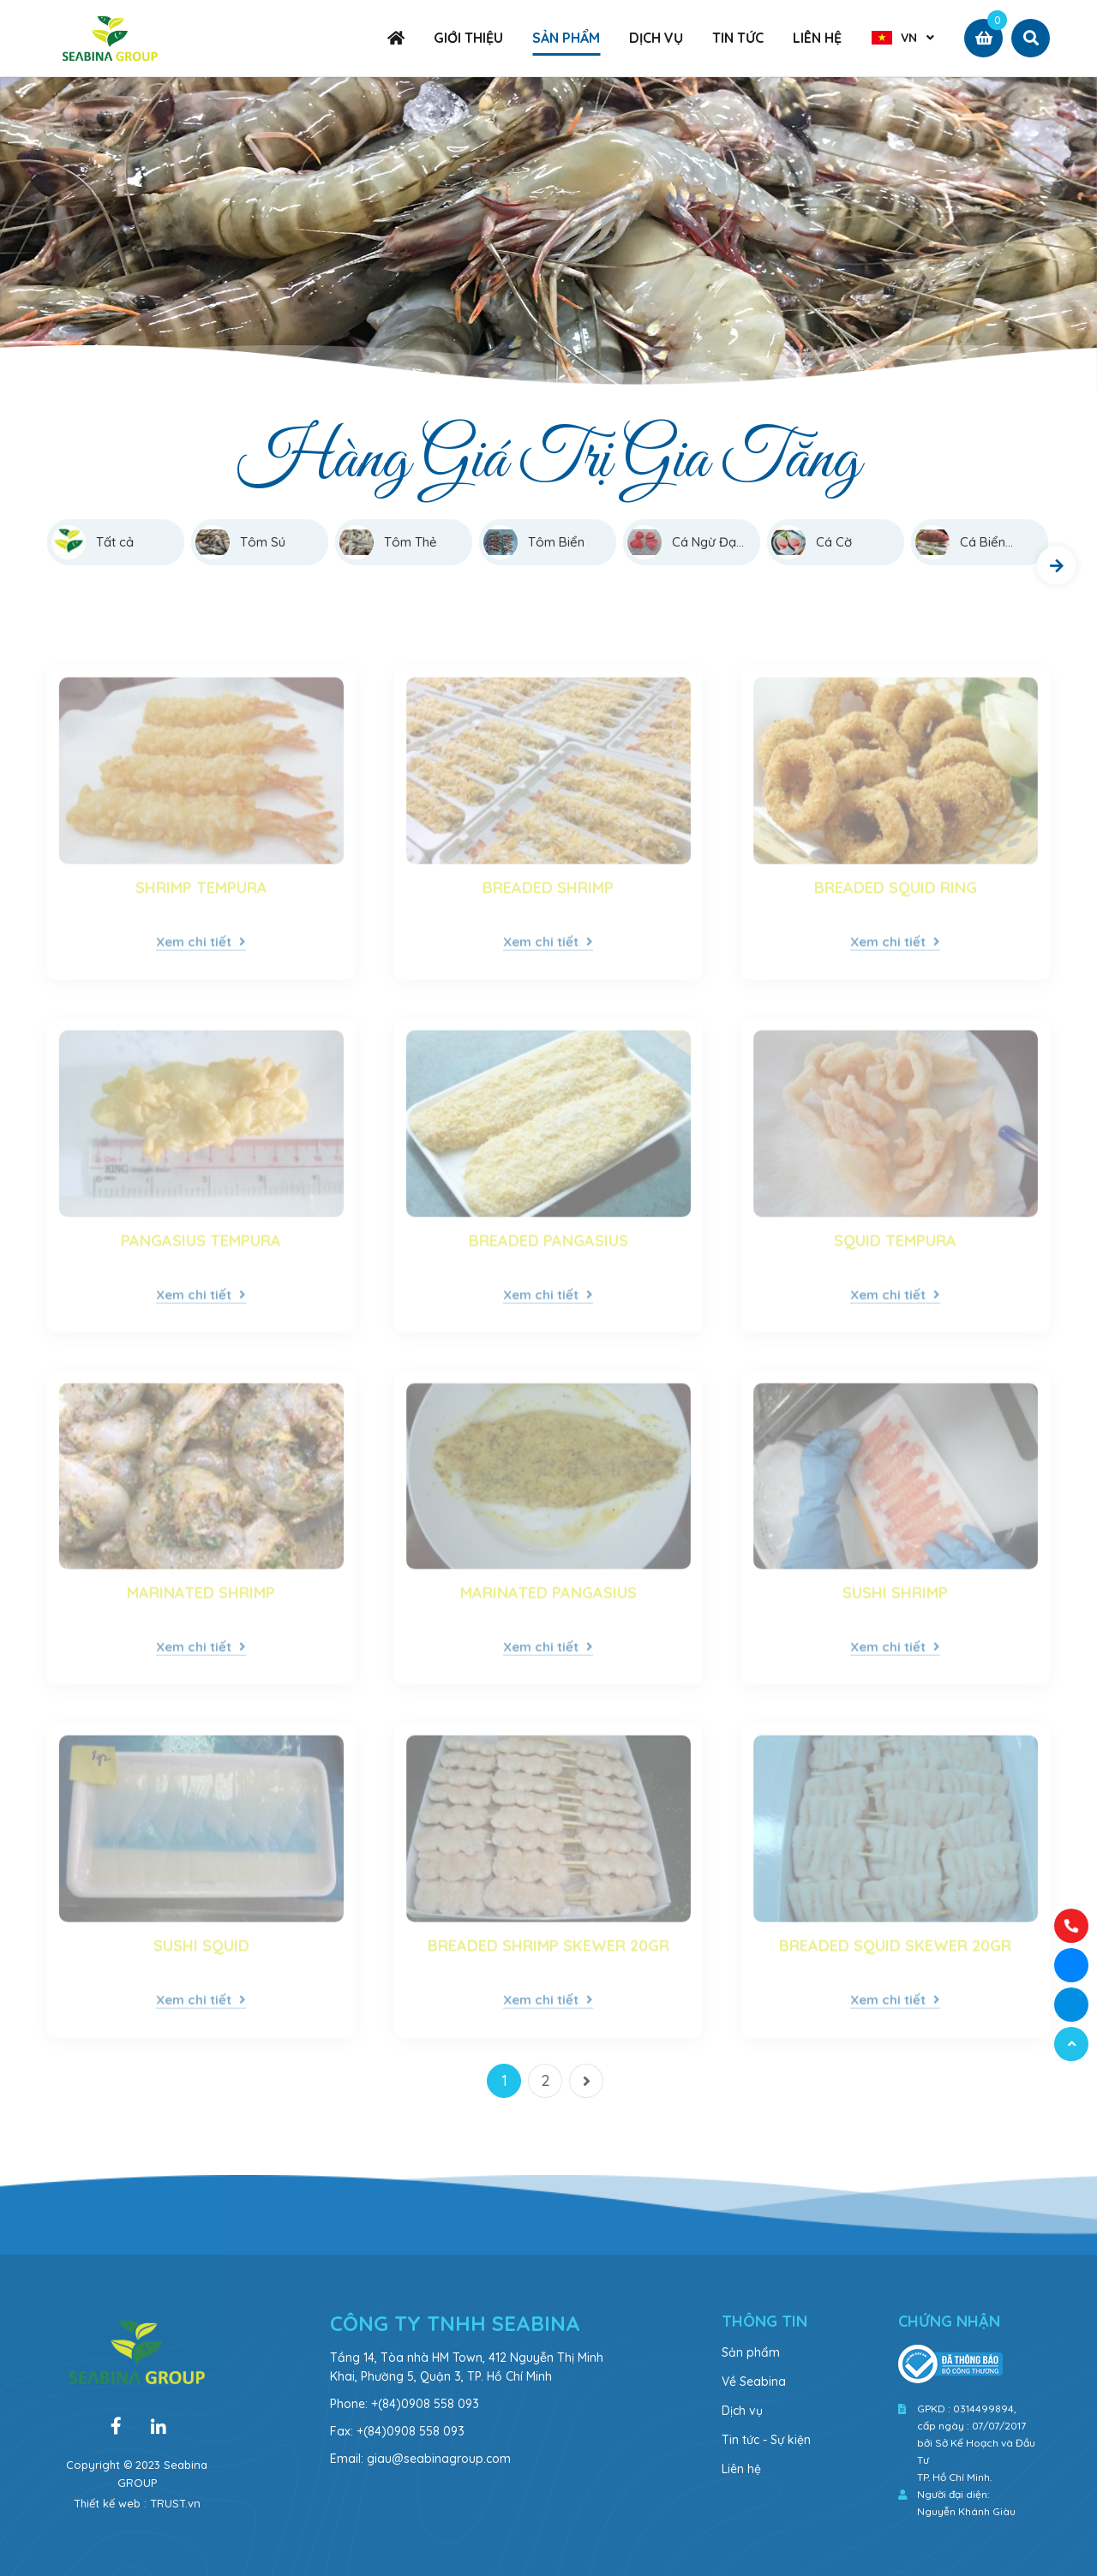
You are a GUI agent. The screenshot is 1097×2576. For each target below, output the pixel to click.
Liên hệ (741, 2469)
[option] (548, 237)
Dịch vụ (742, 2410)
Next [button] (1056, 566)
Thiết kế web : (110, 2503)
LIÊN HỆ (817, 37)
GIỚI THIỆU (468, 37)
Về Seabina (754, 2381)
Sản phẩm (751, 2352)
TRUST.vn (175, 2503)
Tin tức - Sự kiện (766, 2439)
